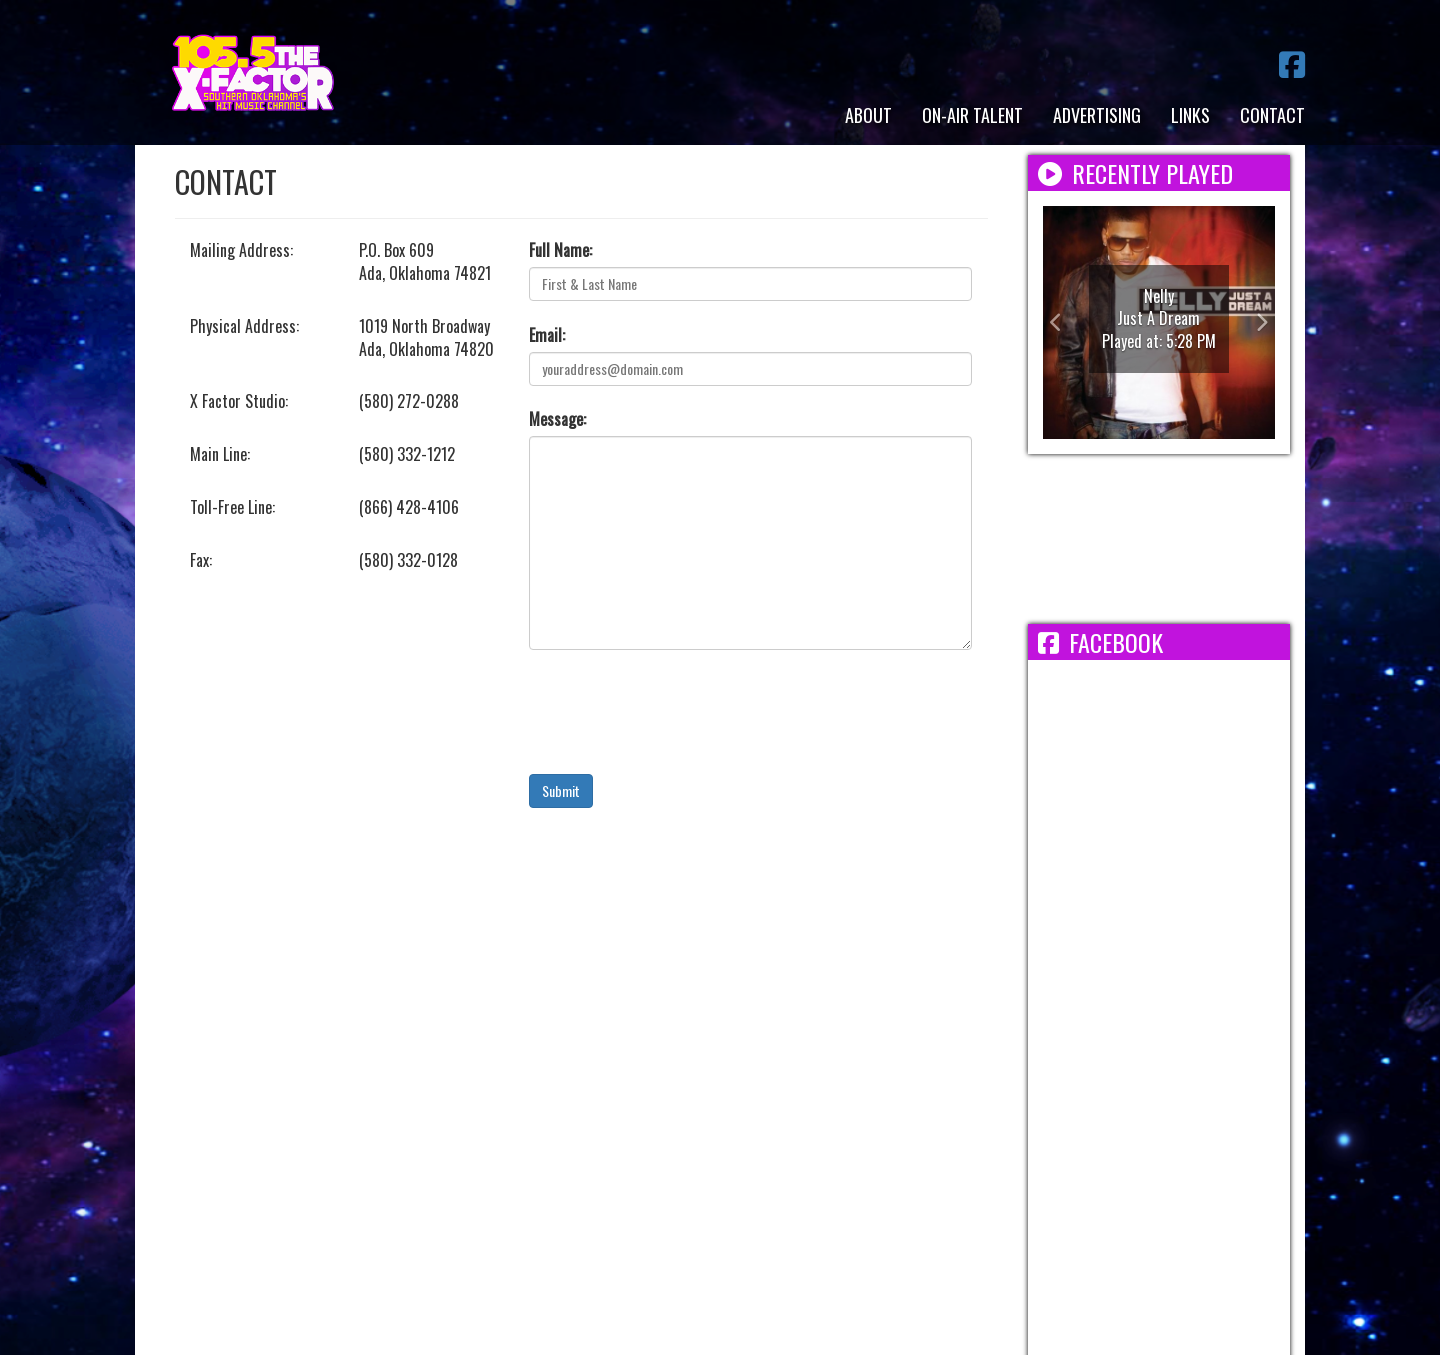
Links (1190, 115)
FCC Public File (810, 1128)
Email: (547, 335)
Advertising (1097, 115)
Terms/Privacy (486, 1128)
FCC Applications (944, 1128)
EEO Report (700, 1128)
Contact (1272, 115)
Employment (600, 1128)
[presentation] (681, 712)
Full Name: (560, 250)
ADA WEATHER (1159, 539)
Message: (557, 419)
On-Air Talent (972, 115)
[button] (1060, 322)
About (868, 115)
